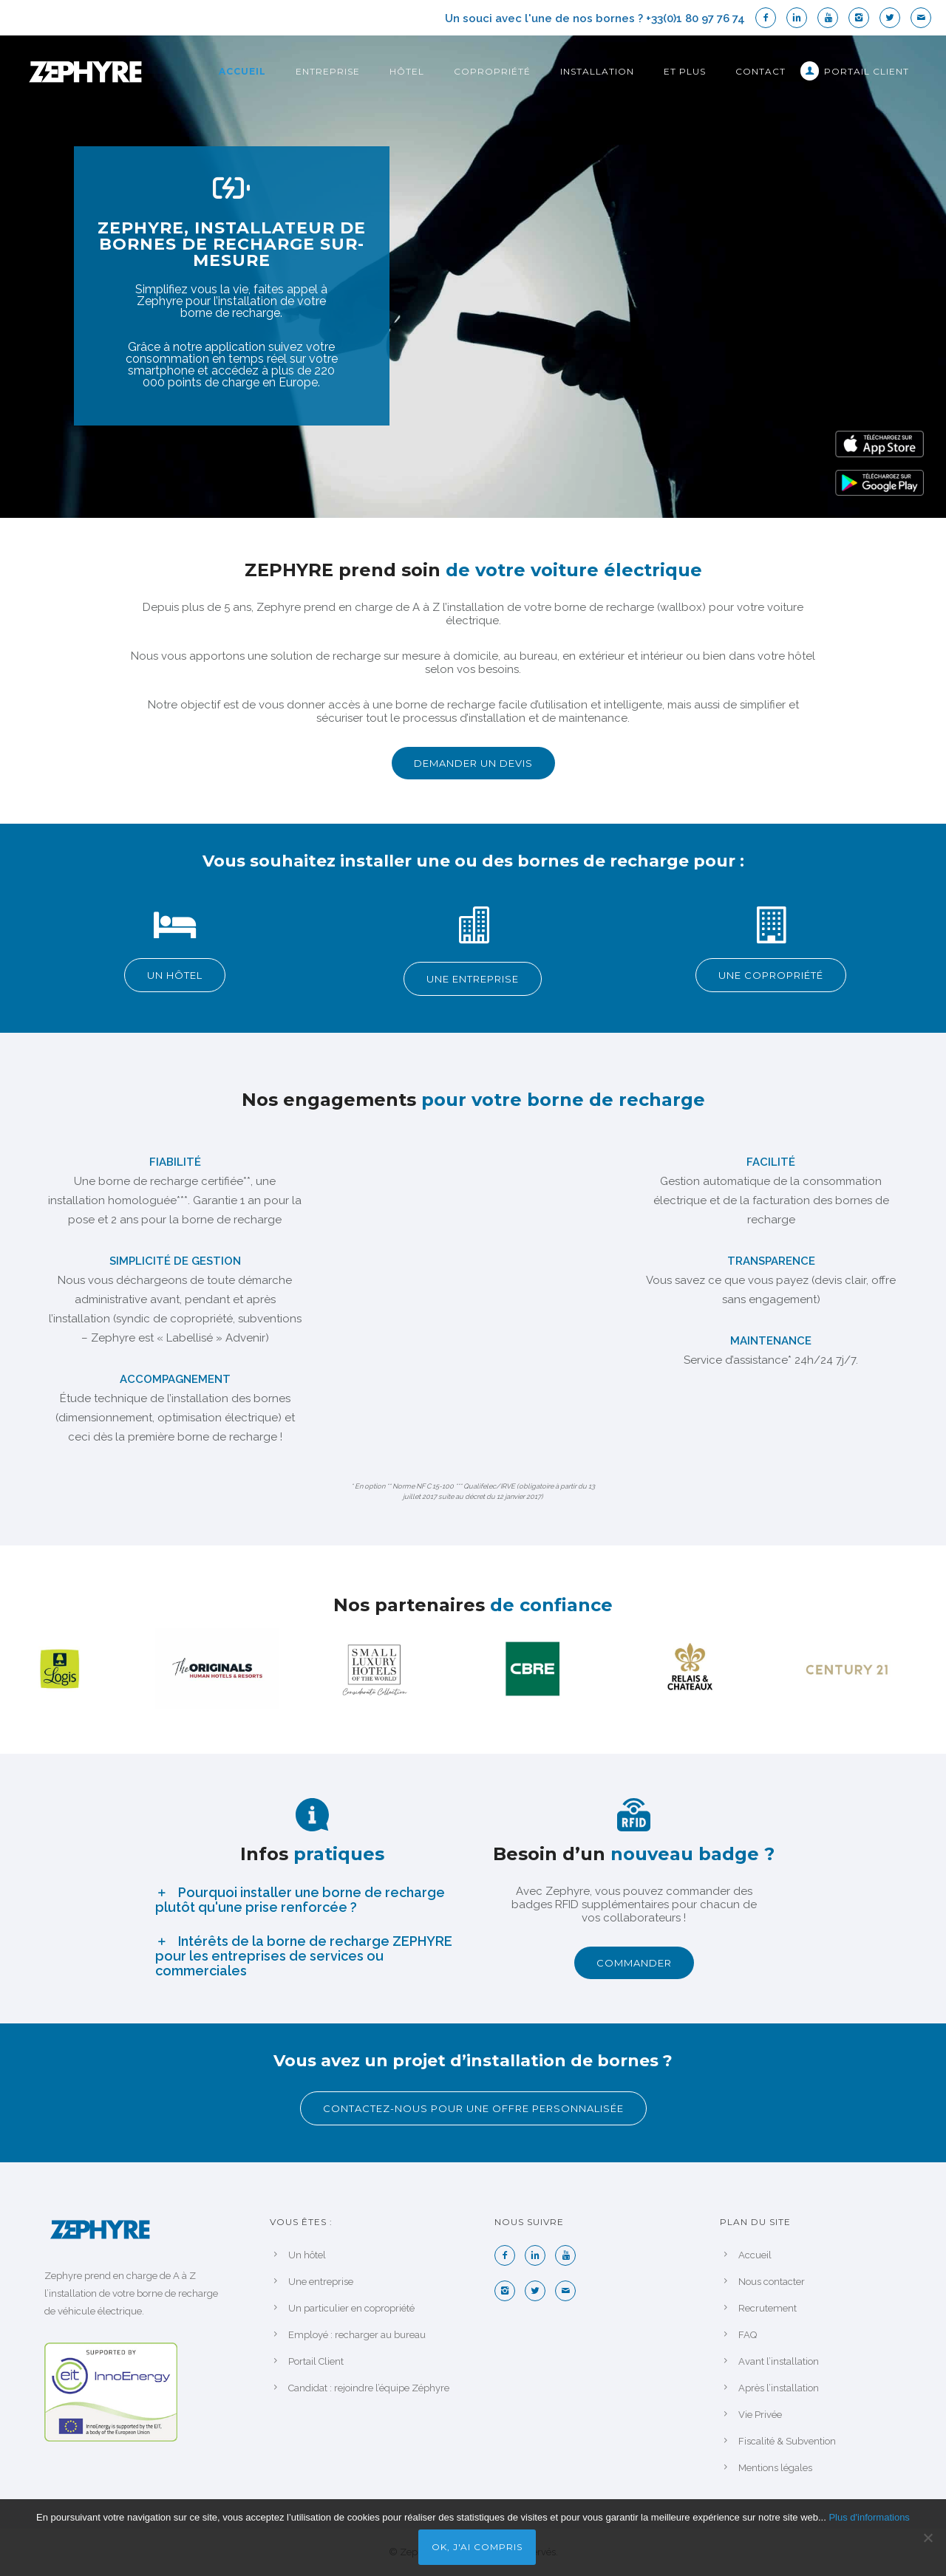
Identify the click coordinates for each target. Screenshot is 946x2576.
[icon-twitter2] (893, 17)
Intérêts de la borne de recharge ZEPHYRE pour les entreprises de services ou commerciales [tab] (303, 1955)
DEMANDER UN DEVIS (473, 763)
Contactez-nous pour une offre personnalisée (473, 2108)
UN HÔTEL (175, 975)
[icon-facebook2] (769, 17)
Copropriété (492, 71)
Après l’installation (778, 2388)
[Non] (927, 2537)
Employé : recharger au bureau (357, 2334)
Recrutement (767, 2308)
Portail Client (866, 71)
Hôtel (406, 71)
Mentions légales (775, 2467)
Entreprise (328, 71)
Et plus (685, 71)
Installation (597, 71)
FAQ (747, 2334)
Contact (760, 71)
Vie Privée (760, 2414)
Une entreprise (320, 2281)
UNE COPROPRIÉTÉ (770, 975)
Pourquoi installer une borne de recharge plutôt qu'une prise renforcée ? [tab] (300, 1900)
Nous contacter (771, 2281)
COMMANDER (634, 1963)
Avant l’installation (778, 2361)
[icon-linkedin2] (800, 17)
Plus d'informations (868, 2517)
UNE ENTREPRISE (472, 979)
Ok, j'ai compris (477, 2546)
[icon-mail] (921, 17)
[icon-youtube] (831, 17)
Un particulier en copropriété (351, 2308)
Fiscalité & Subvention (787, 2441)
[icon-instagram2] (862, 17)
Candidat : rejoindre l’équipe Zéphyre (368, 2388)
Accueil (242, 71)
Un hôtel (307, 2255)
